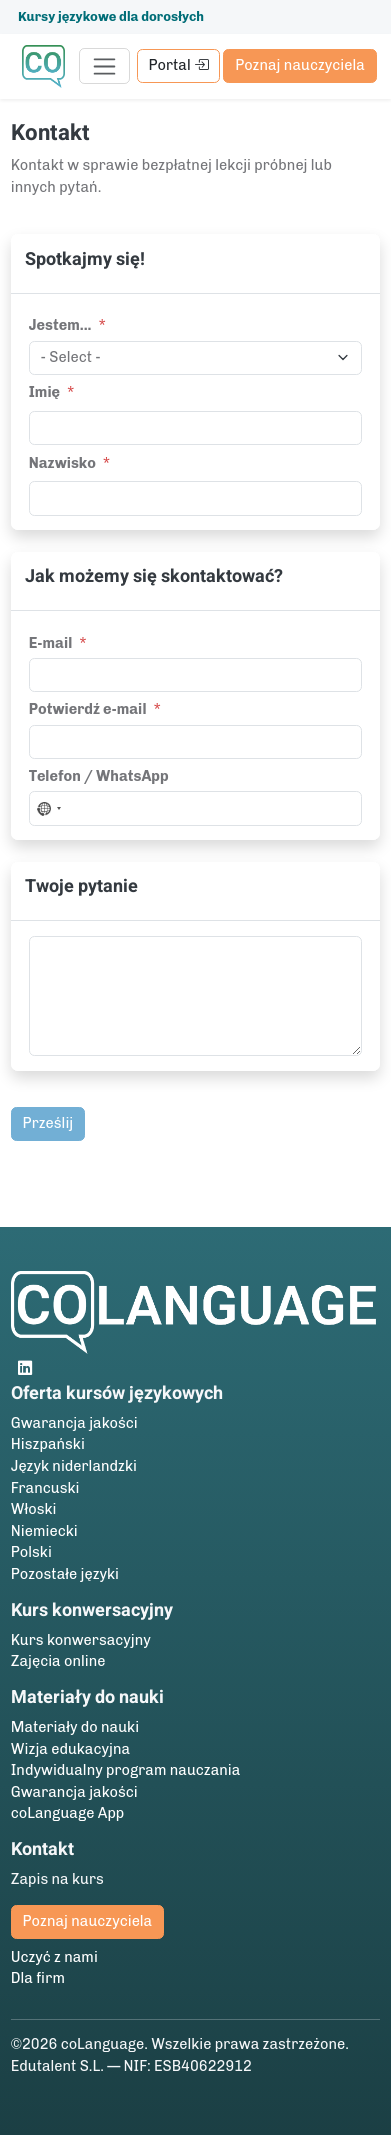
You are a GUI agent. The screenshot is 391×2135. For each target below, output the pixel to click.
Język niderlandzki (74, 1466)
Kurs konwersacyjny (81, 1640)
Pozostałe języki (65, 1574)
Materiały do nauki (75, 1727)
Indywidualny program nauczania (126, 1770)
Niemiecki (44, 1531)
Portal (178, 65)
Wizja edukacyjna (70, 1749)
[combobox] (48, 808)
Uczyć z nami (54, 1957)
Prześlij (48, 1123)
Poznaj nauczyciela (300, 65)
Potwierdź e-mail (88, 709)
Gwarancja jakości (74, 1423)
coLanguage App (68, 1813)
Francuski (45, 1488)
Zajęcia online (58, 1661)
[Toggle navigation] (104, 66)
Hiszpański (48, 1444)
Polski (31, 1552)
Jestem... (60, 325)
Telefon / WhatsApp (99, 776)
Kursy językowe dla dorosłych (111, 16)
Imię (44, 392)
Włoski (34, 1509)
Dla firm (38, 1978)
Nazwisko (62, 463)
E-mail (51, 643)
